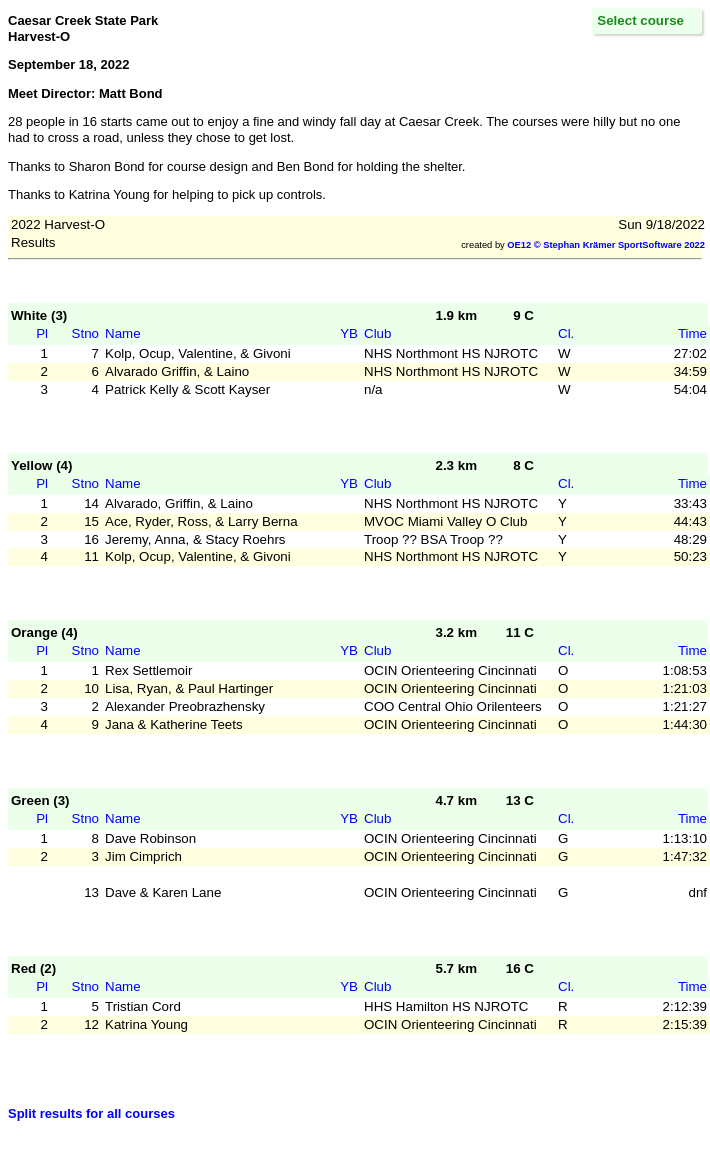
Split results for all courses (91, 1113)
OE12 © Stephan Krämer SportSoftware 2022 (606, 245)
